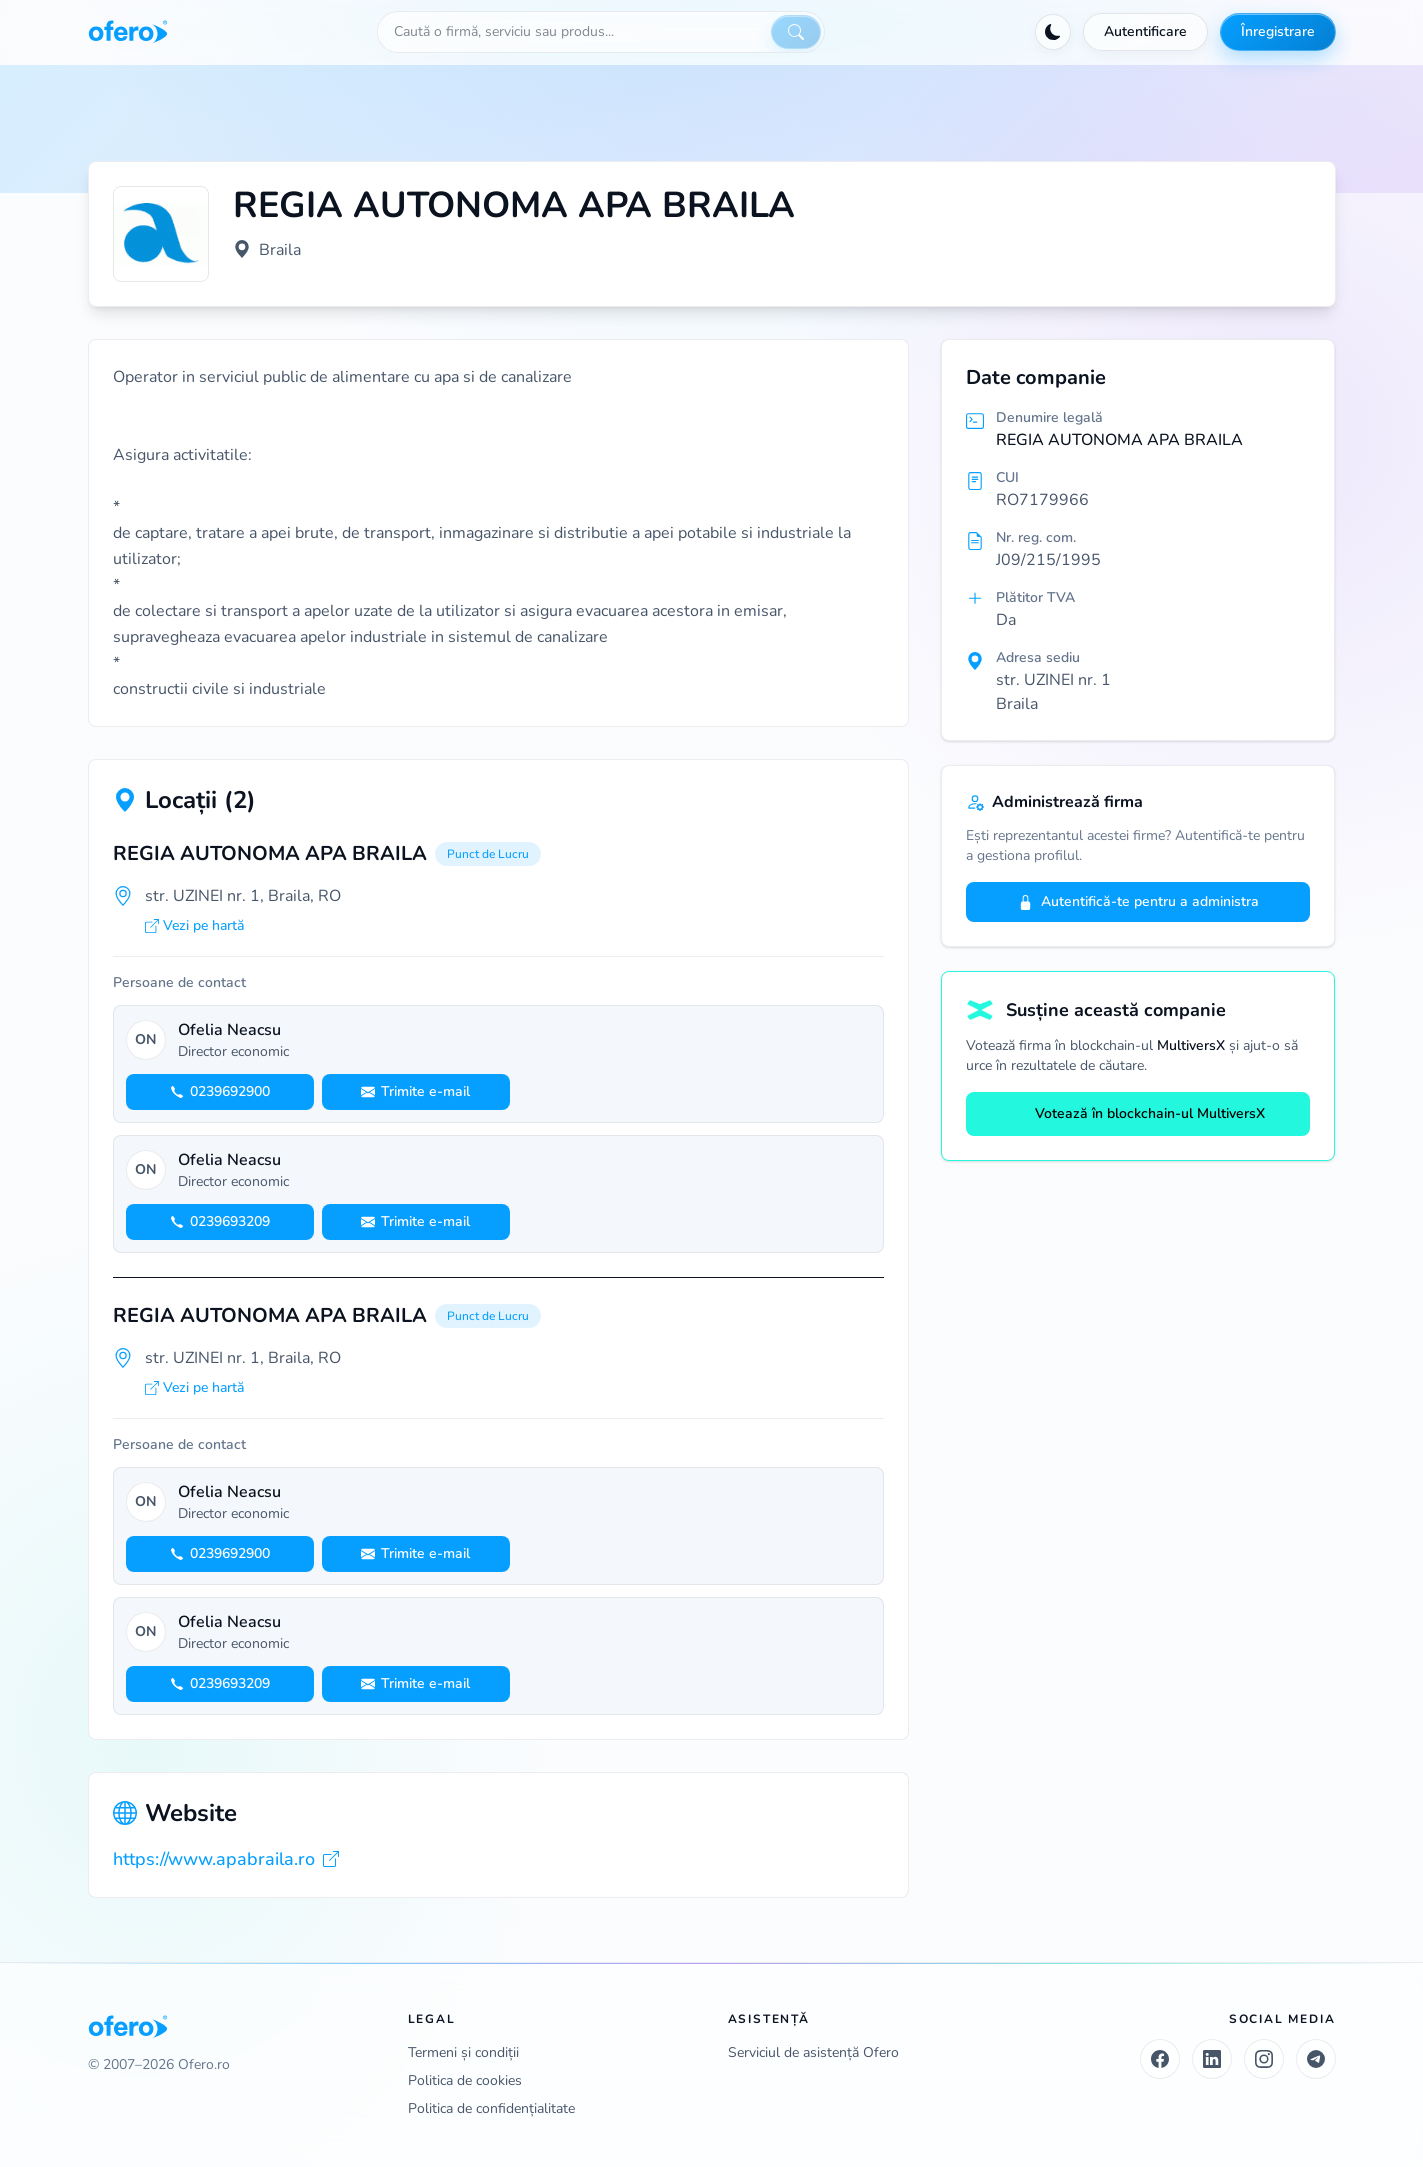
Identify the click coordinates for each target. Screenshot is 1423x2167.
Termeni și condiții (463, 2052)
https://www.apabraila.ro (226, 1859)
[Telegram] (1316, 2059)
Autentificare (1145, 31)
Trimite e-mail (415, 1091)
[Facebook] (1160, 2059)
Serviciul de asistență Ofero (813, 2052)
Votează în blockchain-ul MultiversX (1138, 1113)
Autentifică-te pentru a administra (1138, 901)
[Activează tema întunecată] (1053, 32)
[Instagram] (1264, 2059)
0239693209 (220, 1221)
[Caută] (796, 32)
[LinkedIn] (1212, 2059)
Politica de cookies (465, 2080)
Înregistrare (1278, 31)
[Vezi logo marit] (161, 234)
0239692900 (220, 1091)
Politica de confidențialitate (491, 2108)
